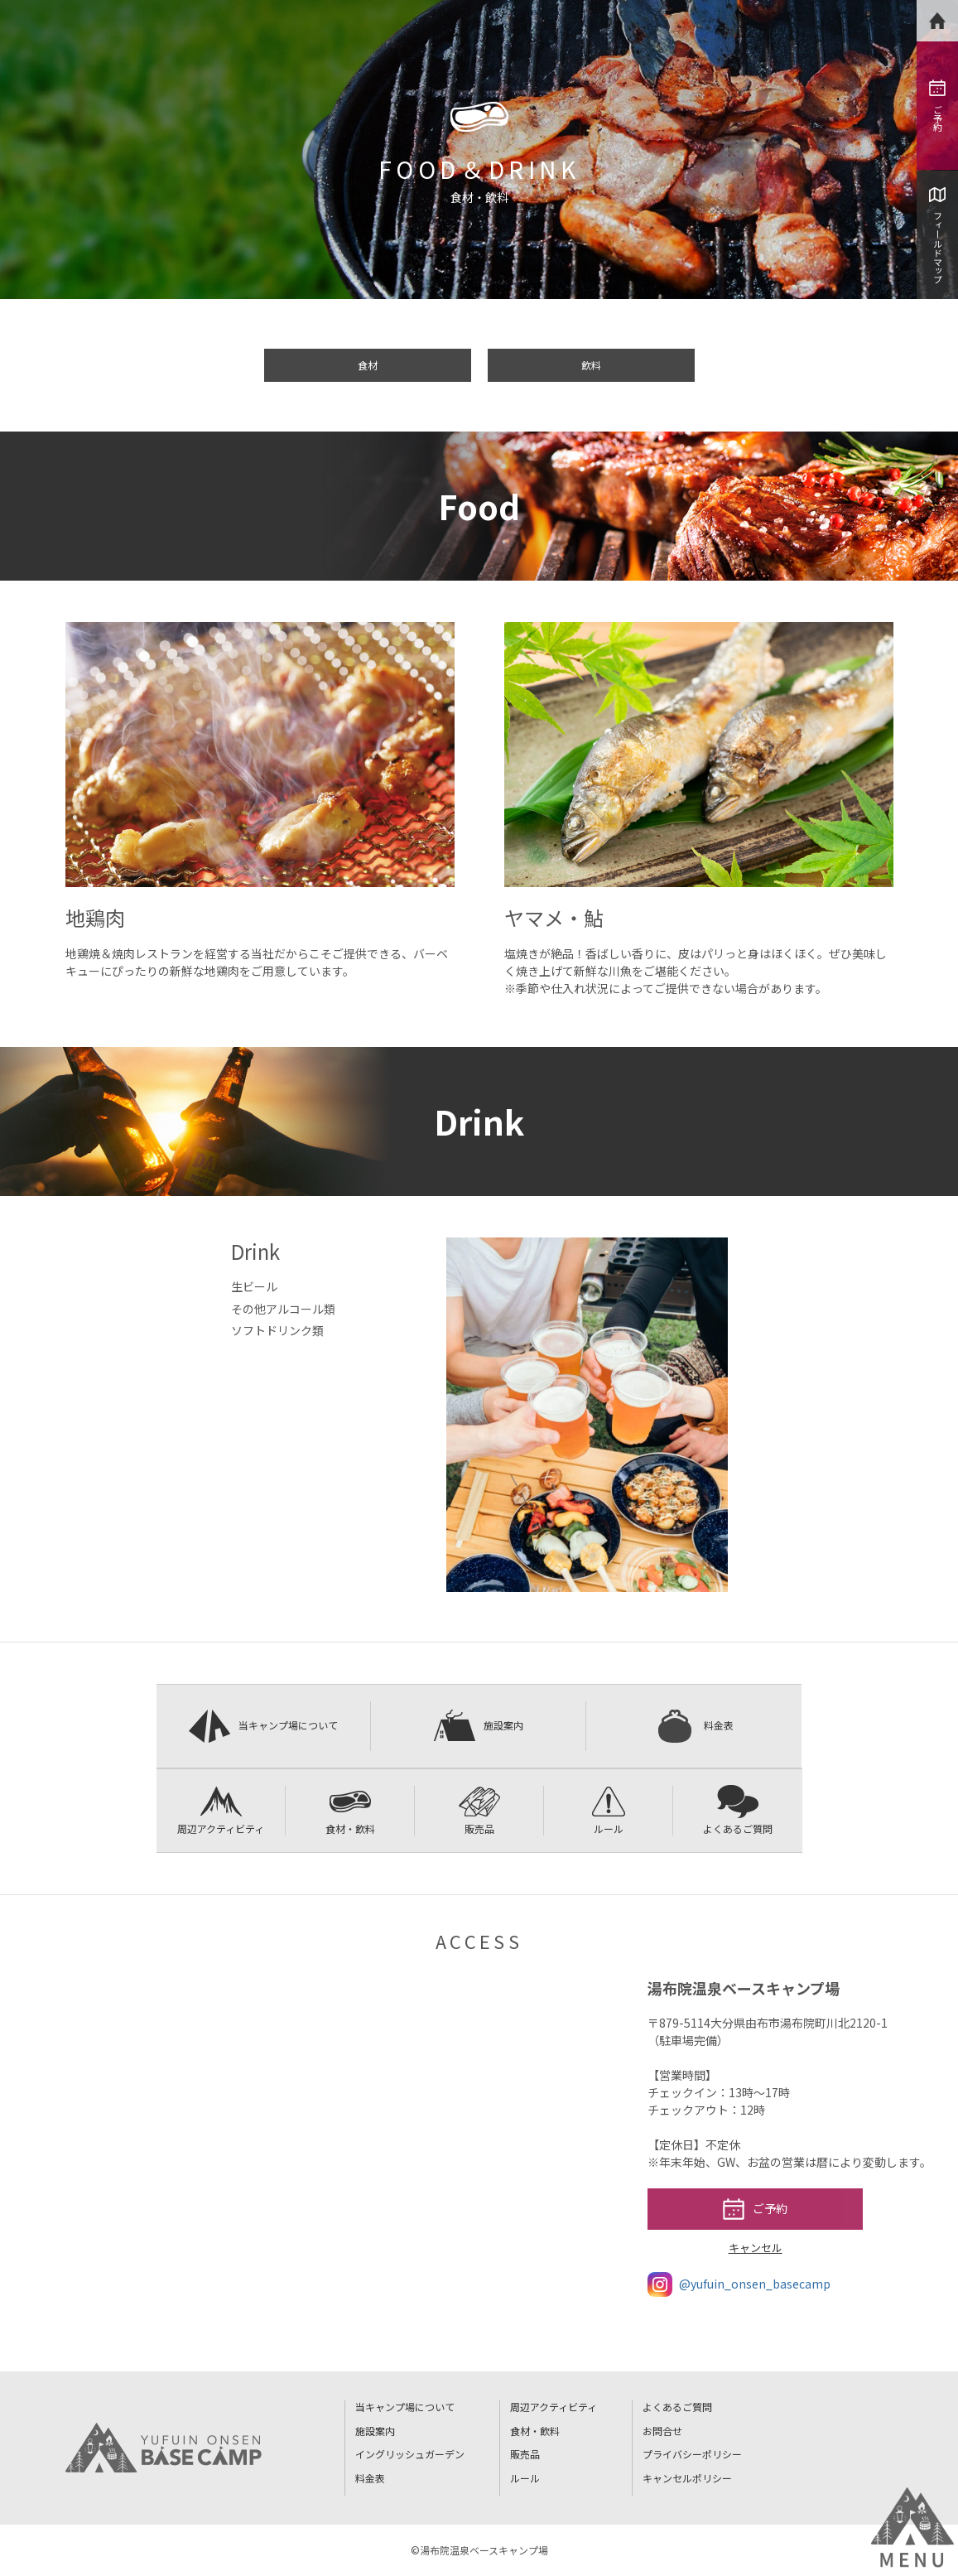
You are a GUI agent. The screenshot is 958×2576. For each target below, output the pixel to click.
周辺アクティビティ (220, 1810)
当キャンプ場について (263, 1726)
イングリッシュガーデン (410, 2454)
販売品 (479, 1810)
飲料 (591, 365)
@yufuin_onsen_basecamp (738, 2284)
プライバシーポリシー (692, 2454)
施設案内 (478, 1726)
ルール (608, 1810)
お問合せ (662, 2431)
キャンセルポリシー (687, 2478)
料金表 (694, 1726)
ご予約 (937, 106)
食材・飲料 (350, 1810)
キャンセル (755, 2247)
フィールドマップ (937, 235)
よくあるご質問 (738, 1810)
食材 (368, 365)
